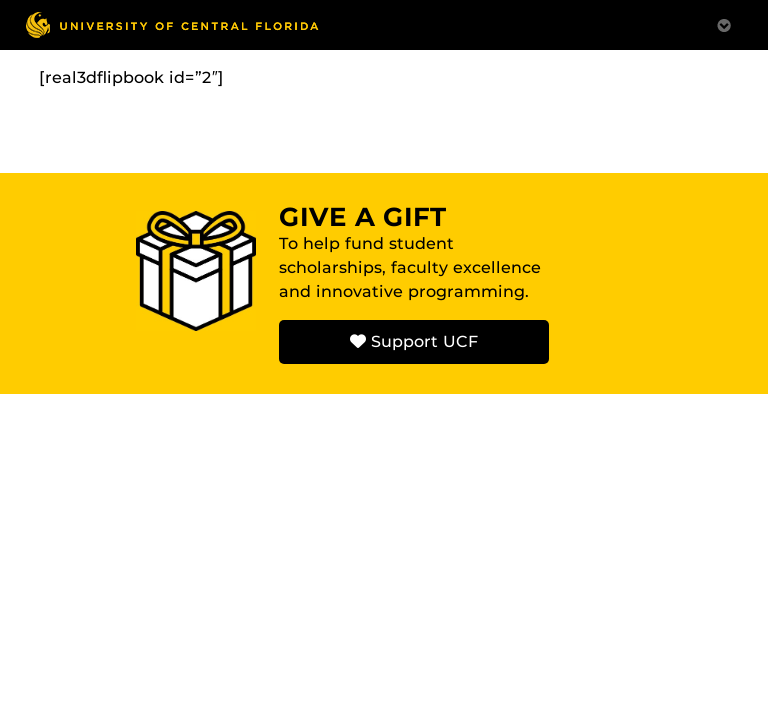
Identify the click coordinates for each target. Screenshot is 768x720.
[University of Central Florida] (172, 24)
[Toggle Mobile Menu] (724, 23)
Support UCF (414, 341)
